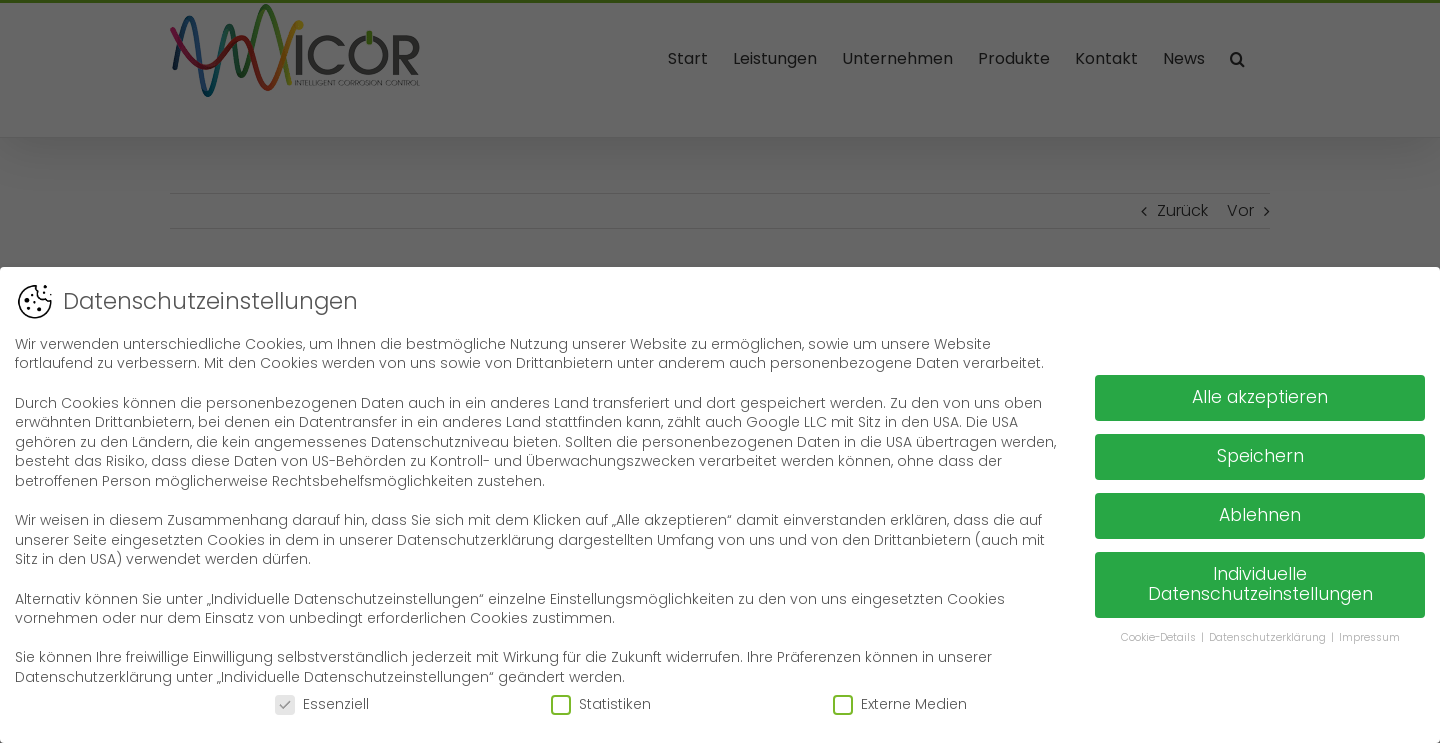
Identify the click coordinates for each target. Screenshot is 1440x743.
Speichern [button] (1260, 454)
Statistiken (601, 701)
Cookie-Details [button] (1160, 634)
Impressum (1369, 634)
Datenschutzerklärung (1269, 634)
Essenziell (322, 701)
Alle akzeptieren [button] (1260, 395)
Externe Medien (900, 701)
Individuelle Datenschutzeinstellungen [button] (1260, 582)
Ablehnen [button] (1260, 513)
